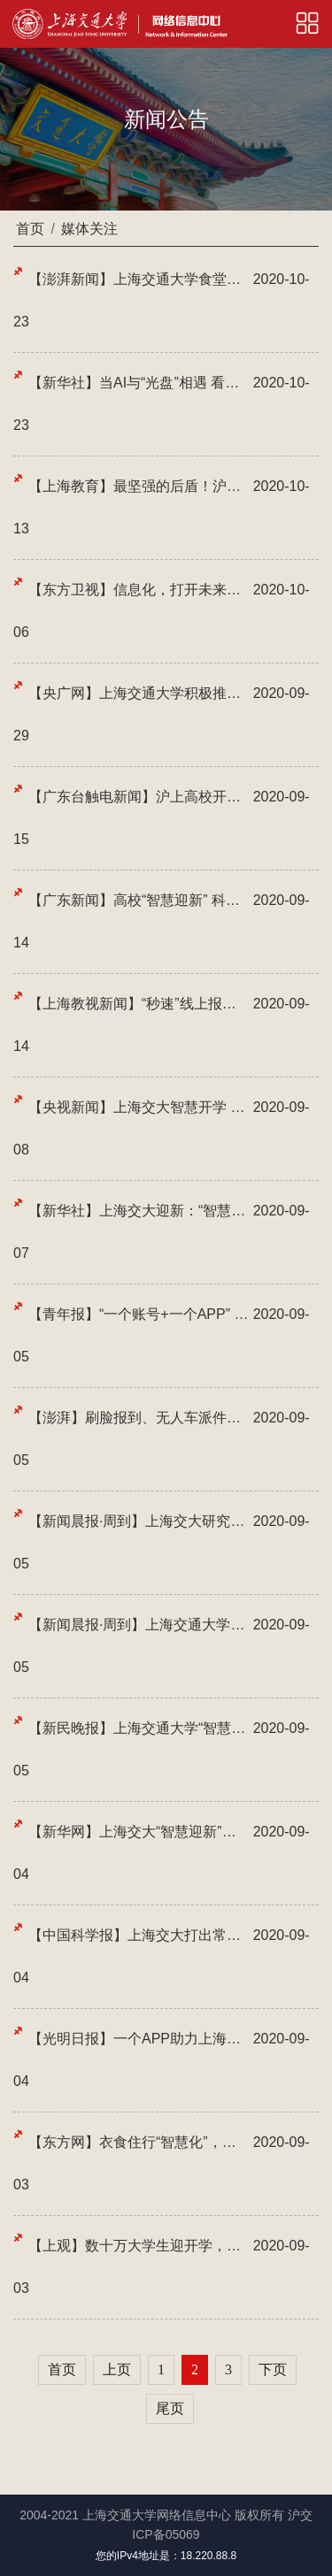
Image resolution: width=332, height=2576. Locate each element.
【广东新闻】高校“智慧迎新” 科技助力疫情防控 (138, 900)
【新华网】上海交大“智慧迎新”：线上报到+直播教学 (138, 1831)
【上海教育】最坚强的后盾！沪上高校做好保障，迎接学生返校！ (138, 486)
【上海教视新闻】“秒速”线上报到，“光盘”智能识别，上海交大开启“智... (138, 1003)
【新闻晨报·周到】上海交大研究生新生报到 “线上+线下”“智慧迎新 (138, 1521)
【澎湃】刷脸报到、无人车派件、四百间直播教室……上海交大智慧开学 (138, 1417)
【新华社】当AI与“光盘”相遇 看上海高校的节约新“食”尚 (138, 382)
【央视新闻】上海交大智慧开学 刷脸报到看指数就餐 (138, 1107)
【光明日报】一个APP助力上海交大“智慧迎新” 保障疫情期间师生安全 (138, 2038)
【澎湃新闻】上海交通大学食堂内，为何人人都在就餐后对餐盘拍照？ (138, 279)
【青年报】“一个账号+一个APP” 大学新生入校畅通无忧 (138, 1314)
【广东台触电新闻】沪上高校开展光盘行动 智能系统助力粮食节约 (138, 796)
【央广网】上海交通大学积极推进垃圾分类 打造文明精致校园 (138, 693)
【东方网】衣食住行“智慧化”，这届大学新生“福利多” (138, 2142)
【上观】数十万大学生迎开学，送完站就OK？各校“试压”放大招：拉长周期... (138, 2245)
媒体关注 (89, 228)
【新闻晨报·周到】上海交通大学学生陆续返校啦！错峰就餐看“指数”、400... (138, 1624)
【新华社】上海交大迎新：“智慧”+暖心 (138, 1210)
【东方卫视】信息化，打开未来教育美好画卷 (138, 589)
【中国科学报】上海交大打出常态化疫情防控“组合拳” (138, 1935)
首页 (30, 228)
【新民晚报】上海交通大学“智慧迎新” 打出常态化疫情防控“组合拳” (138, 1728)
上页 (117, 2369)
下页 (273, 2369)
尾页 (170, 2408)
